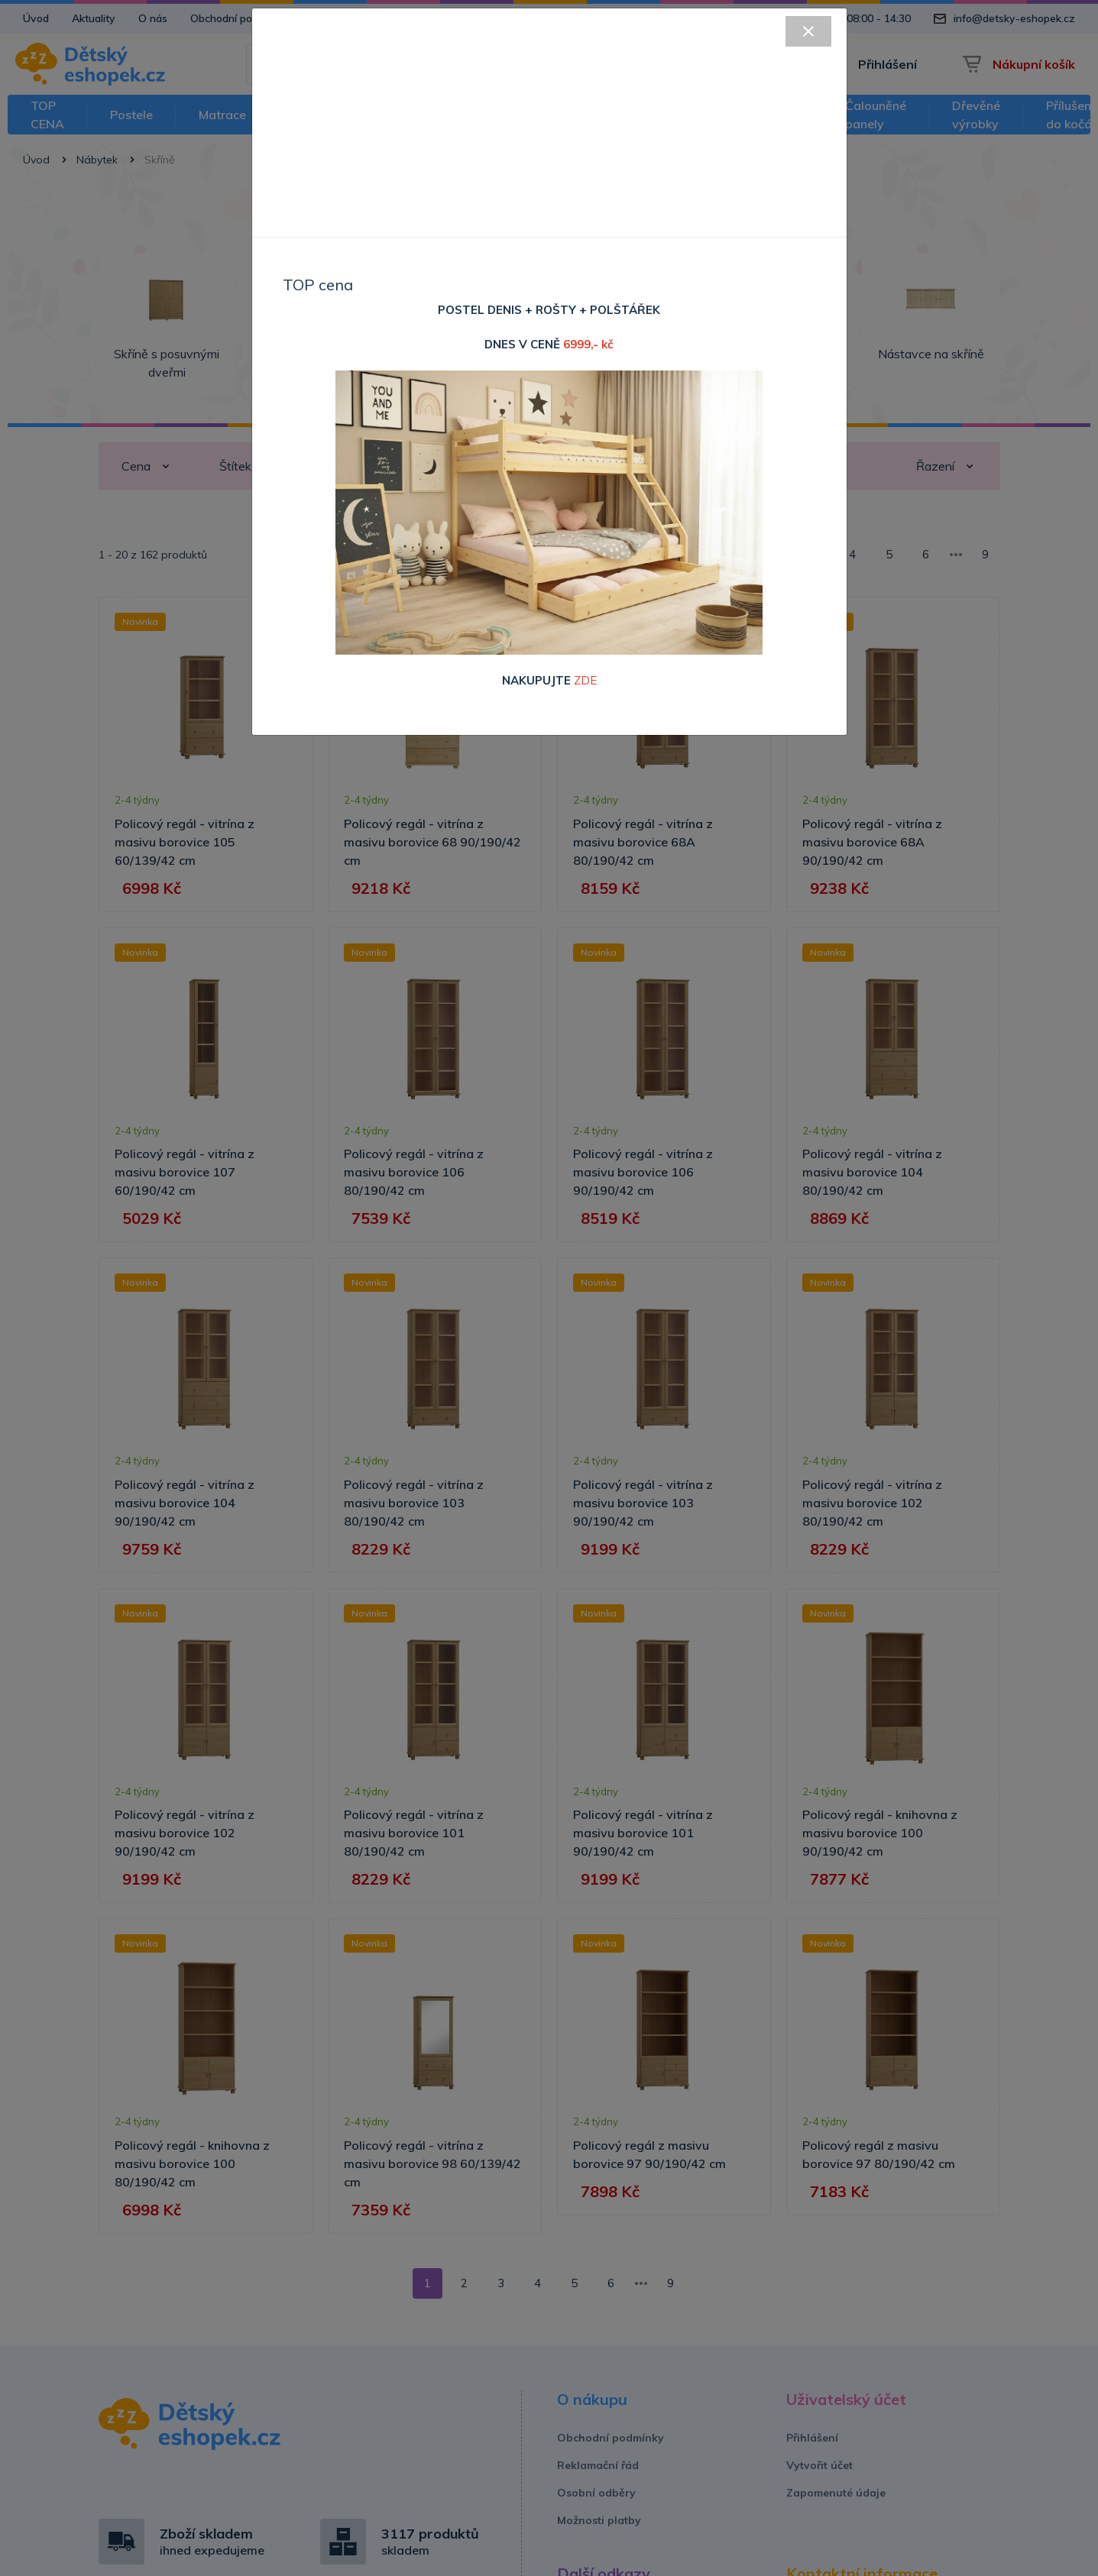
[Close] (808, 31)
